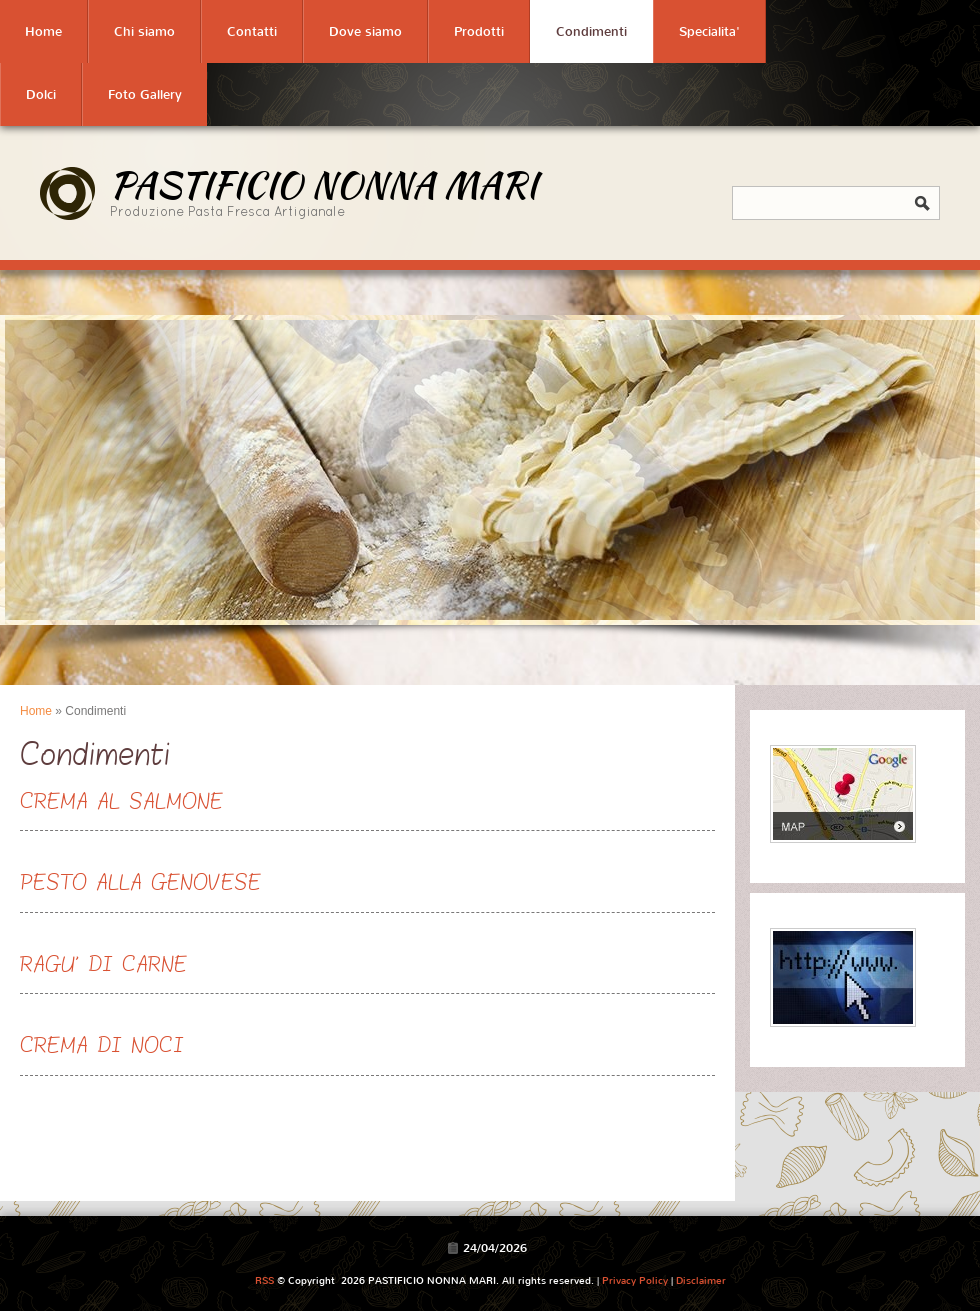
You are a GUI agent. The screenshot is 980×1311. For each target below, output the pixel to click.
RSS (264, 1280)
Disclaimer (701, 1280)
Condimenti (591, 31)
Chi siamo (144, 31)
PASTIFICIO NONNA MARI (323, 184)
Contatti (252, 31)
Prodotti (479, 31)
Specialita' (709, 31)
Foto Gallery (145, 94)
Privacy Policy (635, 1280)
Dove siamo (365, 31)
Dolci (41, 94)
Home (43, 31)
